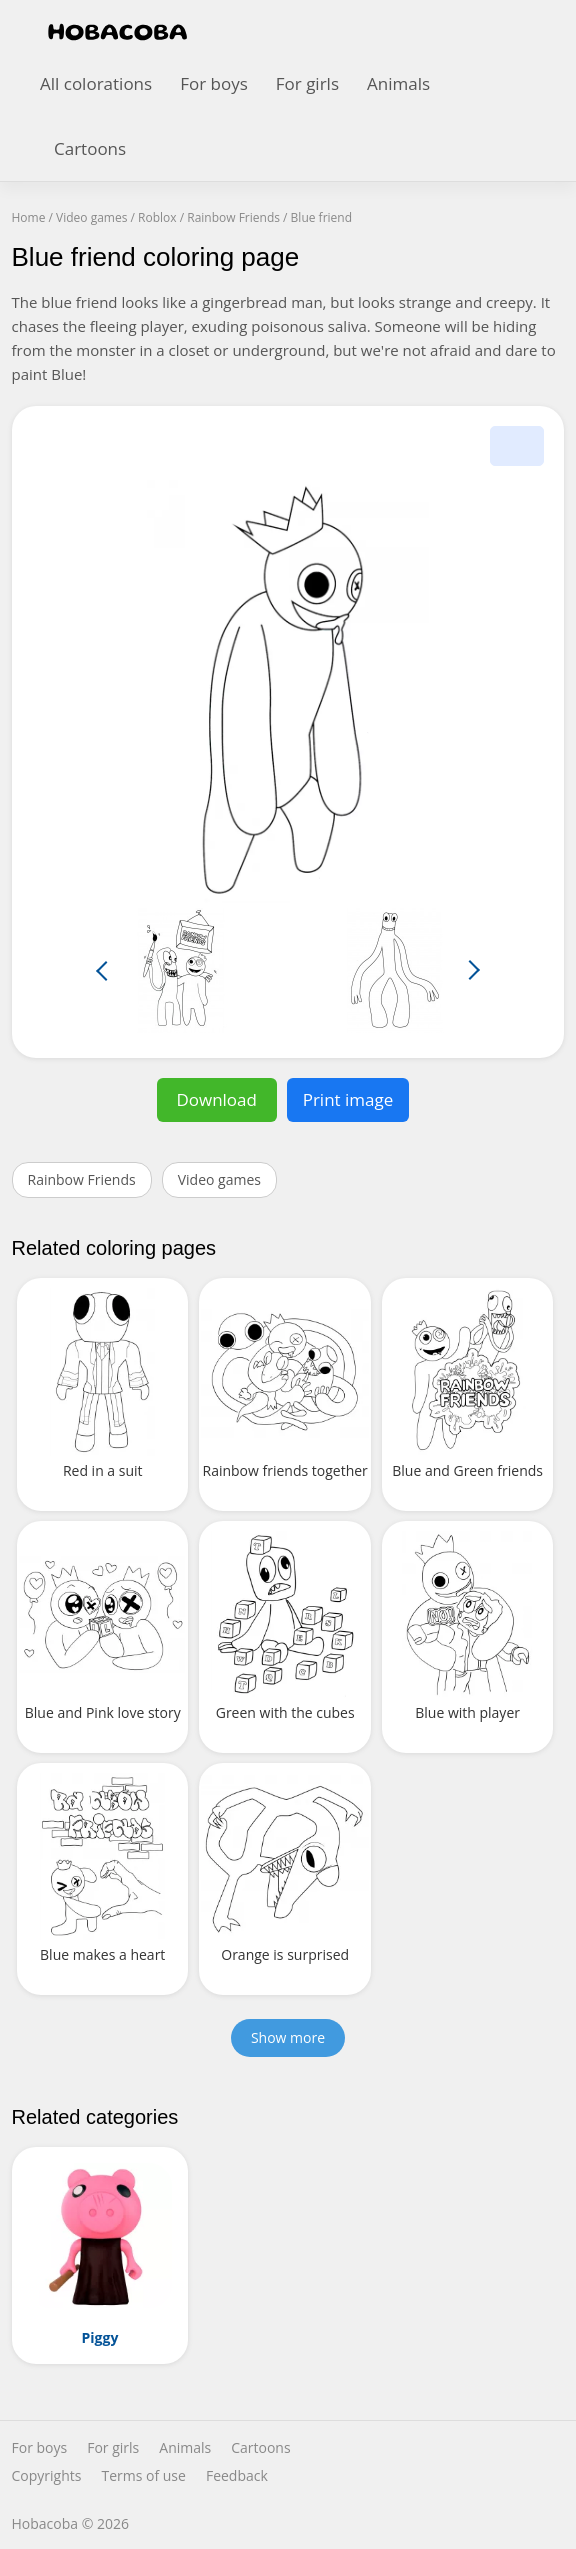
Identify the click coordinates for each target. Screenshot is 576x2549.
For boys (214, 83)
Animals (398, 83)
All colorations (96, 83)
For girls (307, 83)
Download (216, 1099)
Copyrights (47, 2476)
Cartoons (90, 148)
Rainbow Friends (82, 1179)
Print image (348, 1099)
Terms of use (143, 2476)
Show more (288, 2037)
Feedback (237, 2476)
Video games (219, 1179)
